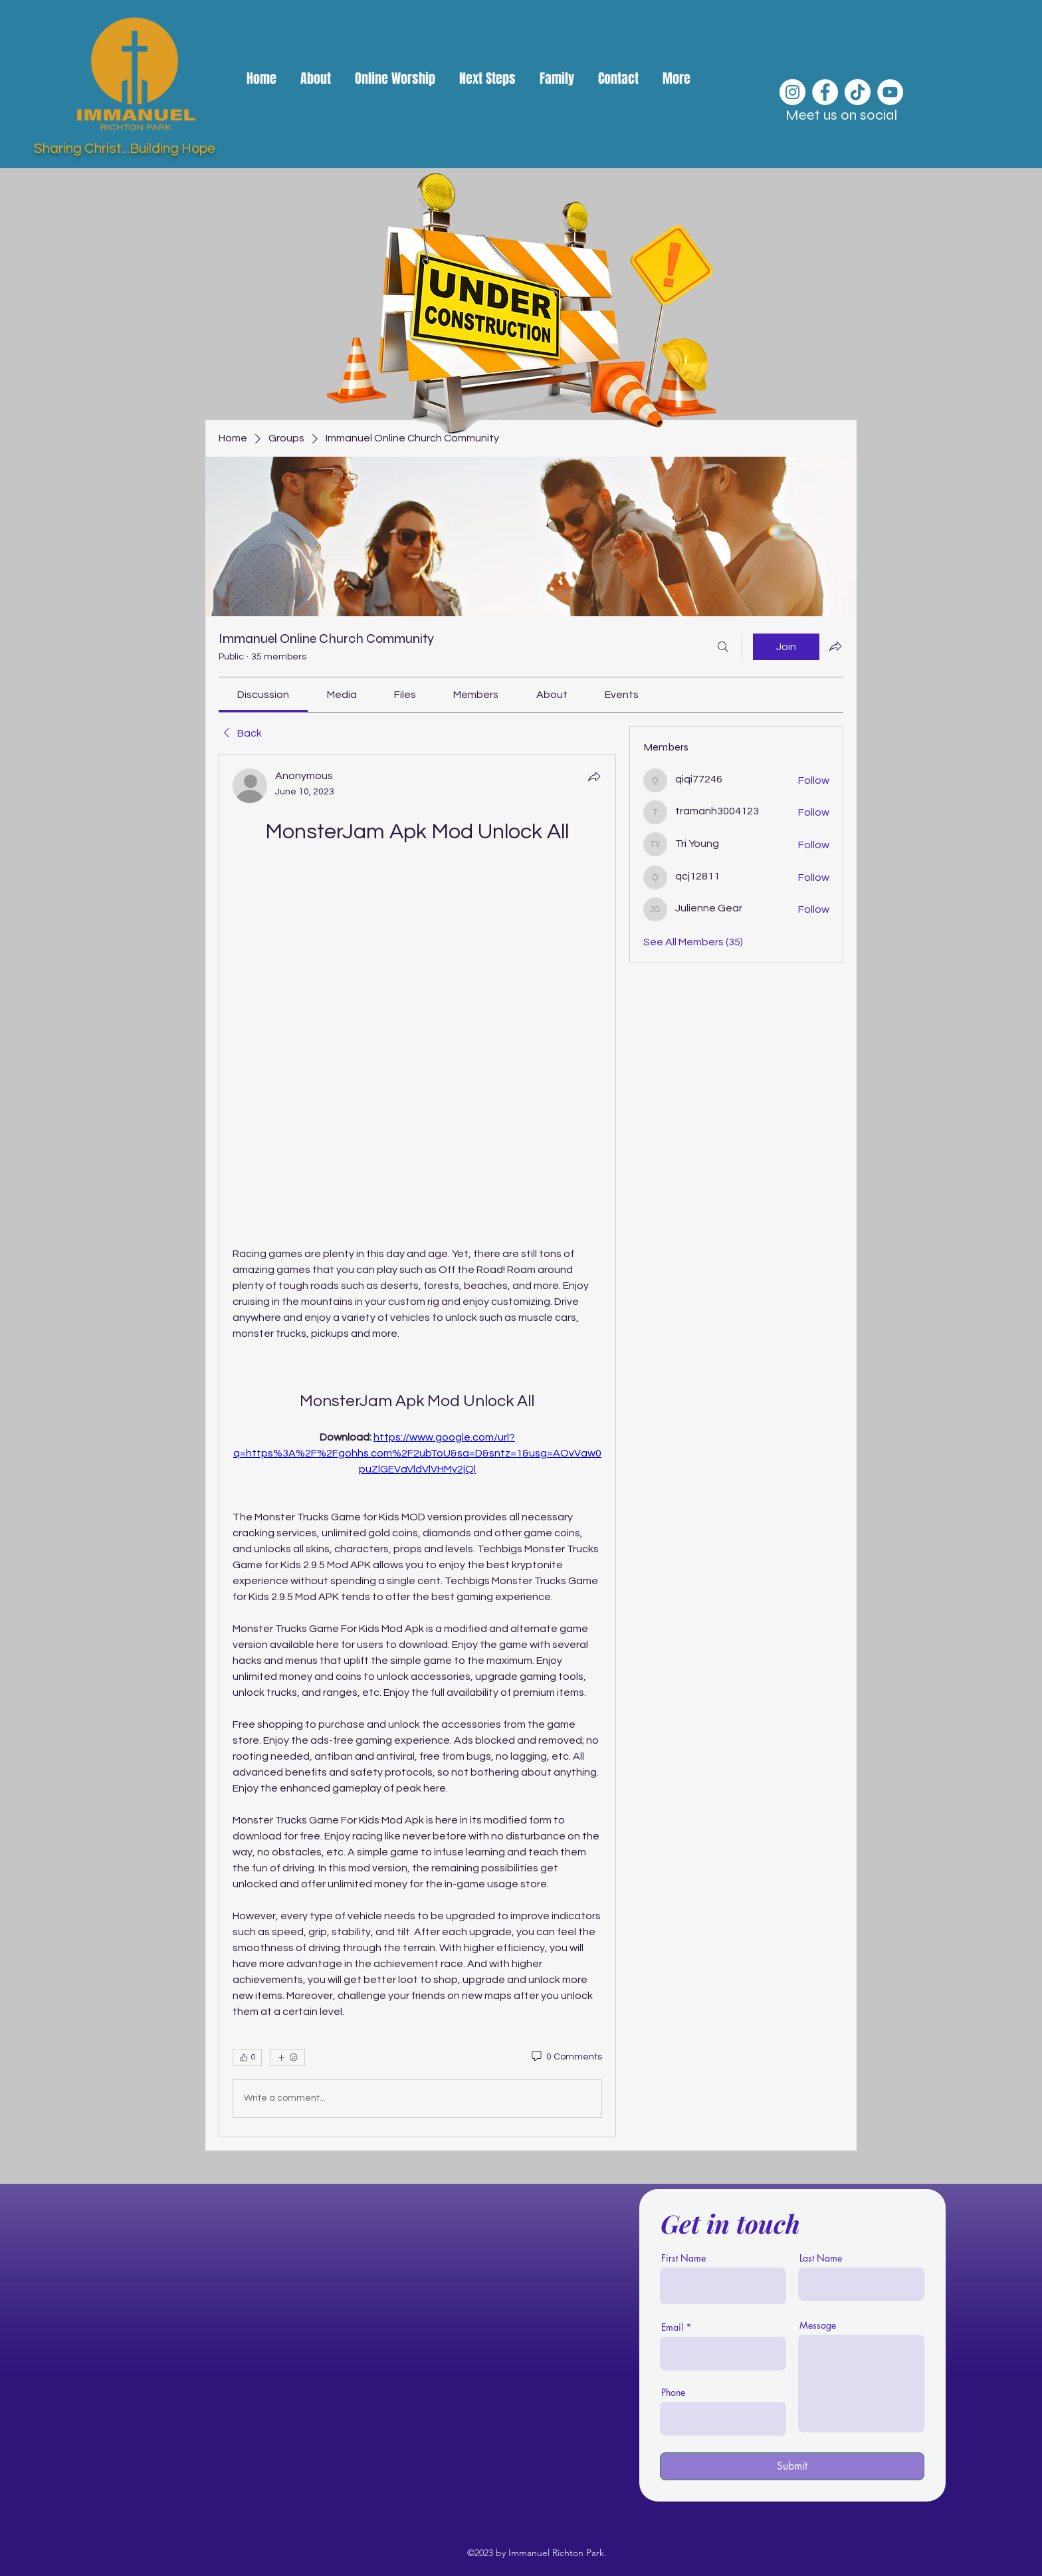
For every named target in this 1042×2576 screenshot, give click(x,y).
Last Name (820, 2258)
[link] (263, 694)
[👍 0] (247, 2057)
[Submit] (792, 2466)
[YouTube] (890, 92)
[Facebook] (825, 92)
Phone (673, 2392)
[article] (417, 1446)
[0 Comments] (566, 2057)
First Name (683, 2258)
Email (672, 2327)
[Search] (723, 647)
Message (817, 2325)
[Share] (594, 776)
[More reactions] (287, 2057)
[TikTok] (858, 92)
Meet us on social (841, 115)
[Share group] (835, 646)
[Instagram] (792, 92)
